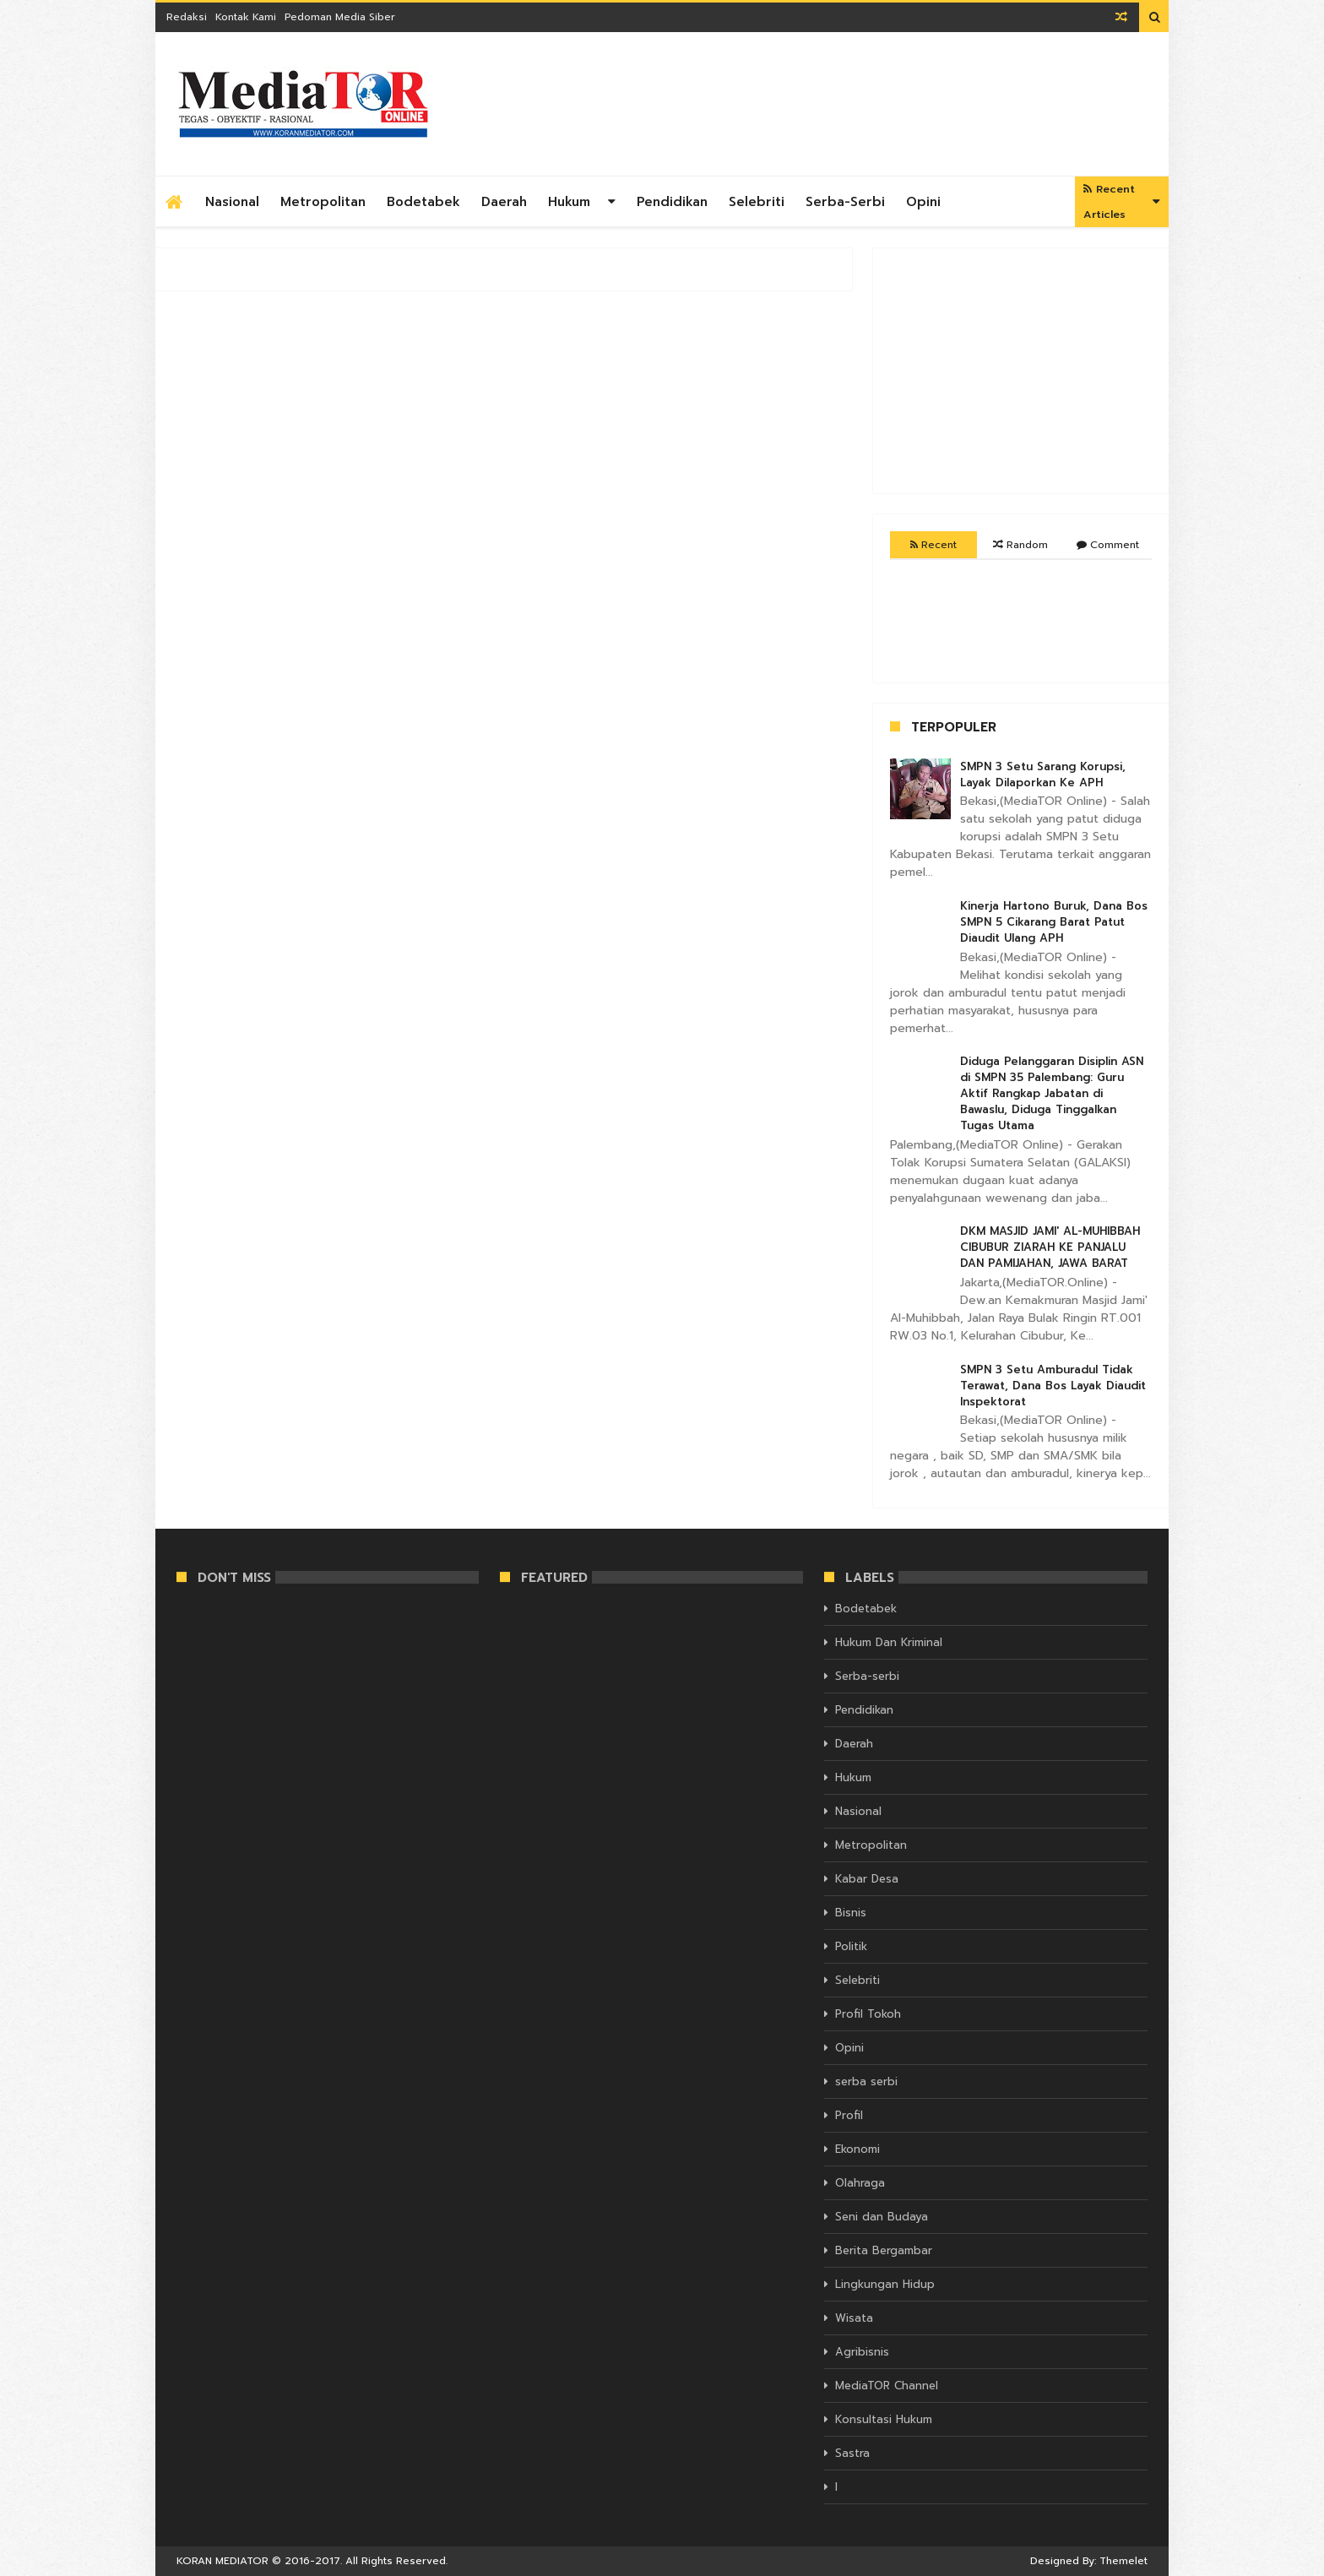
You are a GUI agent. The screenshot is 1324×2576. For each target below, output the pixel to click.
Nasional (232, 202)
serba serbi (866, 2081)
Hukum (569, 202)
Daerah (504, 202)
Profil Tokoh (868, 2014)
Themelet (1123, 2560)
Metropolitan (323, 202)
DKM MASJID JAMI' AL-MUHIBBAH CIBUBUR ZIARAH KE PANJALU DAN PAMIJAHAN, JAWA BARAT (1050, 1247)
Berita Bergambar (883, 2250)
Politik (851, 1946)
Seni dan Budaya (881, 2217)
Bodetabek (423, 202)
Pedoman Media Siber (340, 16)
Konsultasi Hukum (883, 2419)
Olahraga (860, 2183)
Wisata (854, 2318)
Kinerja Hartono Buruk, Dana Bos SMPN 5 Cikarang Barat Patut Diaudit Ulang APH (1054, 922)
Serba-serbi (845, 202)
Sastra (852, 2453)
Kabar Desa (866, 1879)
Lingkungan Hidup (885, 2284)
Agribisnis (862, 2352)
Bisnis (850, 1913)
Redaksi (186, 16)
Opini (923, 202)
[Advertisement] (840, 104)
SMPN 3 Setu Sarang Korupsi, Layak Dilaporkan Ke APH (1043, 774)
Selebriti (756, 202)
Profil (849, 2115)
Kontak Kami (245, 16)
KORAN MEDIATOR (222, 2560)
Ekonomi (857, 2149)
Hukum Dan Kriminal (888, 1642)
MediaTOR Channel (886, 2386)
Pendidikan (672, 202)
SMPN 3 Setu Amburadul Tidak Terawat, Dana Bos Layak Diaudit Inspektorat (1053, 1385)
